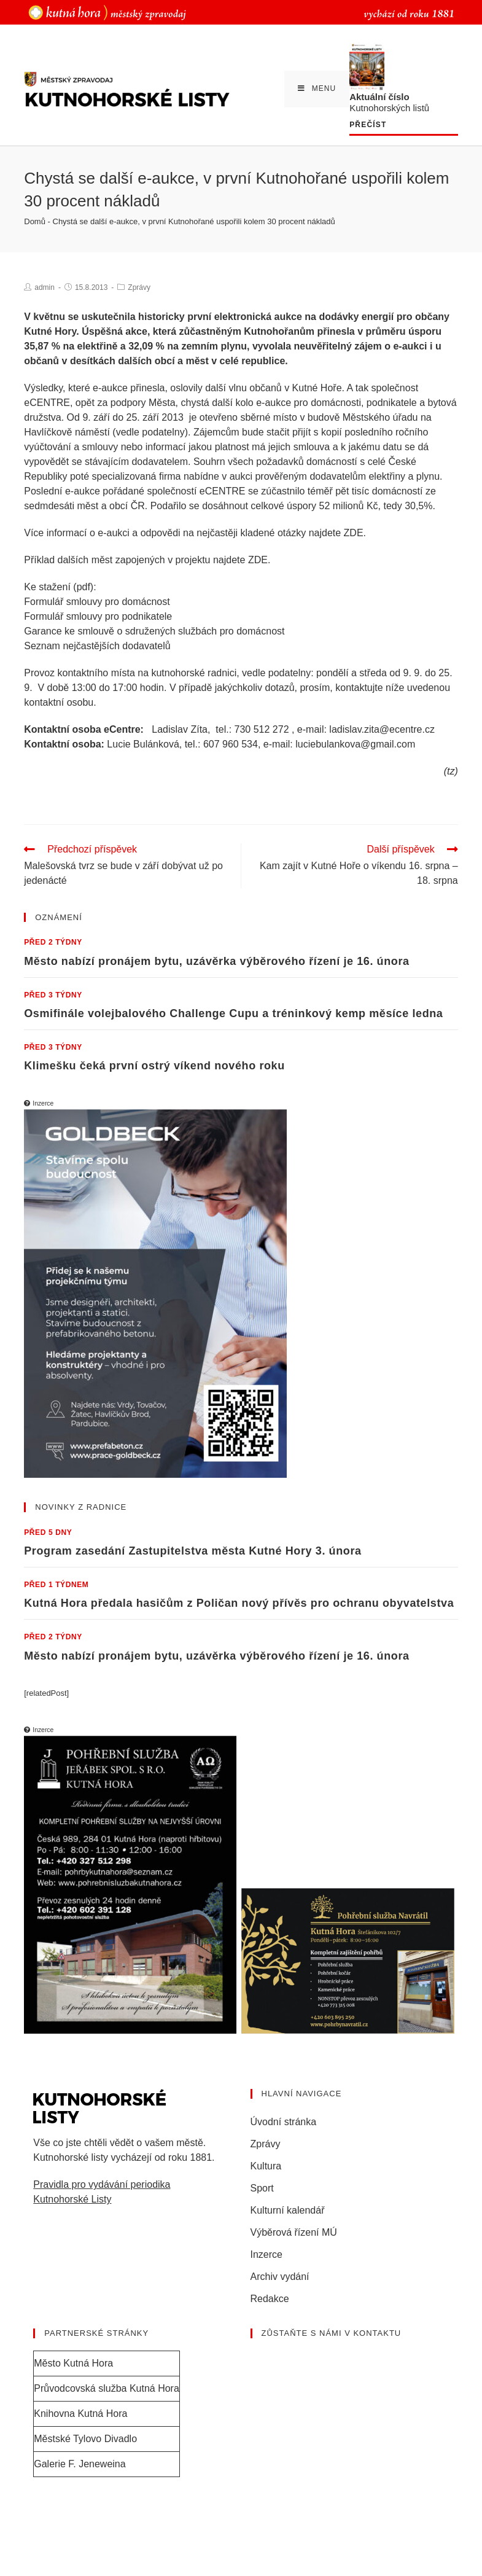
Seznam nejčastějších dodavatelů (97, 646)
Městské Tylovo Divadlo (85, 2439)
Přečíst (367, 125)
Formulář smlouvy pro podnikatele (98, 616)
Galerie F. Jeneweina (79, 2464)
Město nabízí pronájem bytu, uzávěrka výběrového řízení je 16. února (216, 961)
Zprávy (139, 287)
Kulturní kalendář (288, 2210)
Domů (34, 221)
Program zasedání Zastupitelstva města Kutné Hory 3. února (192, 1551)
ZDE (353, 533)
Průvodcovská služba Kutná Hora (106, 2388)
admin (44, 287)
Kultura (266, 2166)
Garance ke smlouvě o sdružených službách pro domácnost (154, 631)
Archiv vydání (280, 2276)
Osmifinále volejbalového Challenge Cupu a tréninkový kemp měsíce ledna (233, 1013)
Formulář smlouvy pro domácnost (96, 601)
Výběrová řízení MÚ (294, 2232)
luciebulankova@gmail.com (355, 744)
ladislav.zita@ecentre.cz (382, 729)
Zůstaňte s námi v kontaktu (332, 2333)
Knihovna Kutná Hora (80, 2413)
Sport (262, 2188)
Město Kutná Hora (73, 2363)
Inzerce (266, 2254)
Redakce (270, 2298)
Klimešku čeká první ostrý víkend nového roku (154, 1066)
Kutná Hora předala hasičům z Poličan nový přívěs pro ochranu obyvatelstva (239, 1603)
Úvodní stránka (284, 2122)
